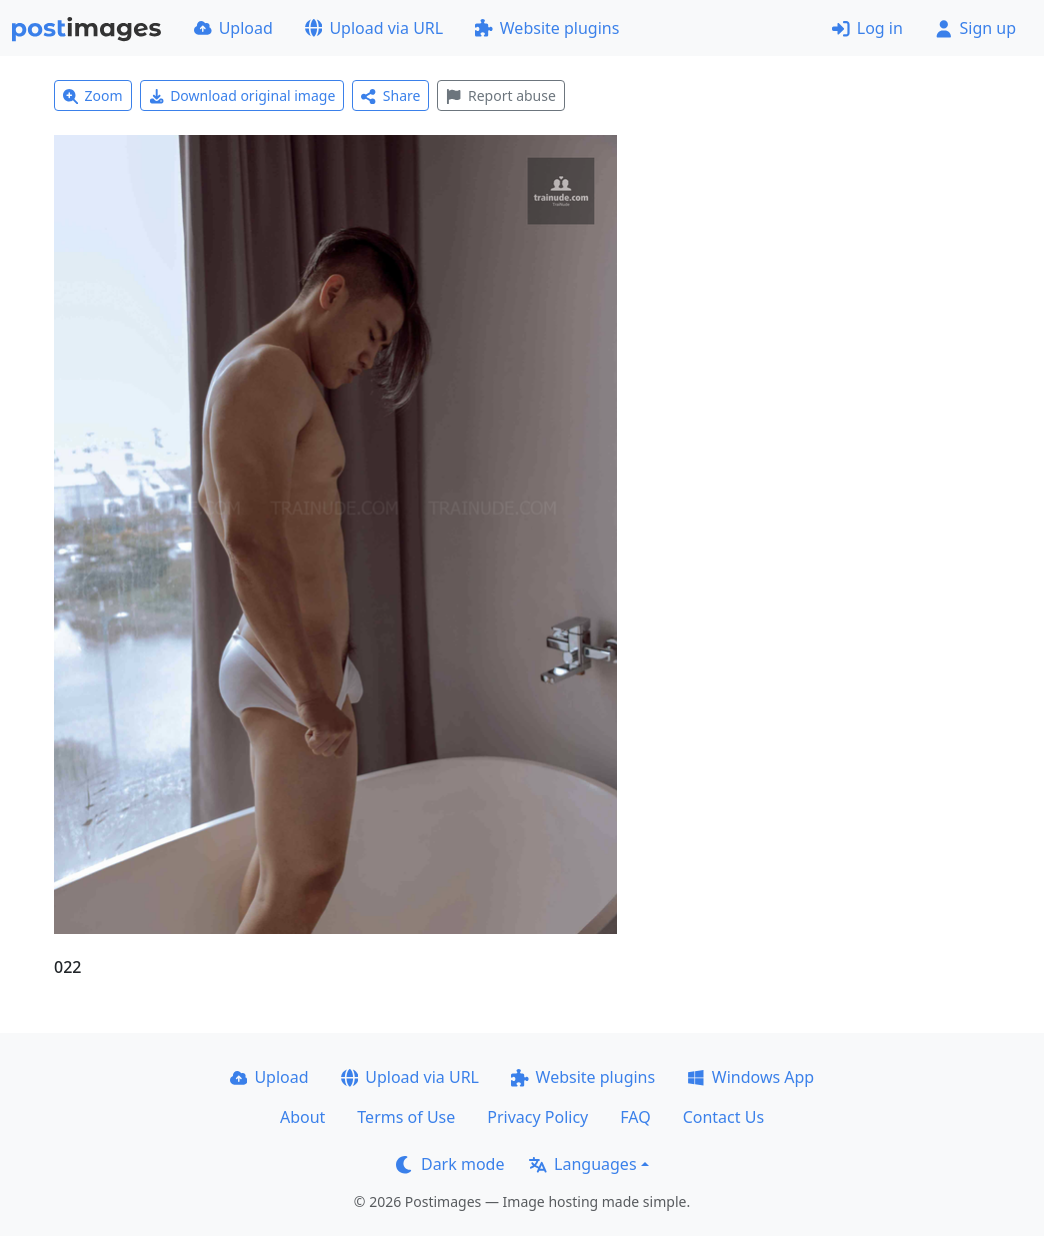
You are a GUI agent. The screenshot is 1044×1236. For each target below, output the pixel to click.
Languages (582, 1164)
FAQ (635, 1117)
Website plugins (547, 28)
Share (390, 95)
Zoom (93, 95)
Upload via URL (374, 28)
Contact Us (723, 1117)
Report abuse (500, 95)
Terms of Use (406, 1117)
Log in (867, 28)
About (302, 1117)
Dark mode (450, 1164)
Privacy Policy (537, 1117)
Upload (233, 28)
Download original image (242, 95)
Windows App (750, 1077)
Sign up (975, 28)
